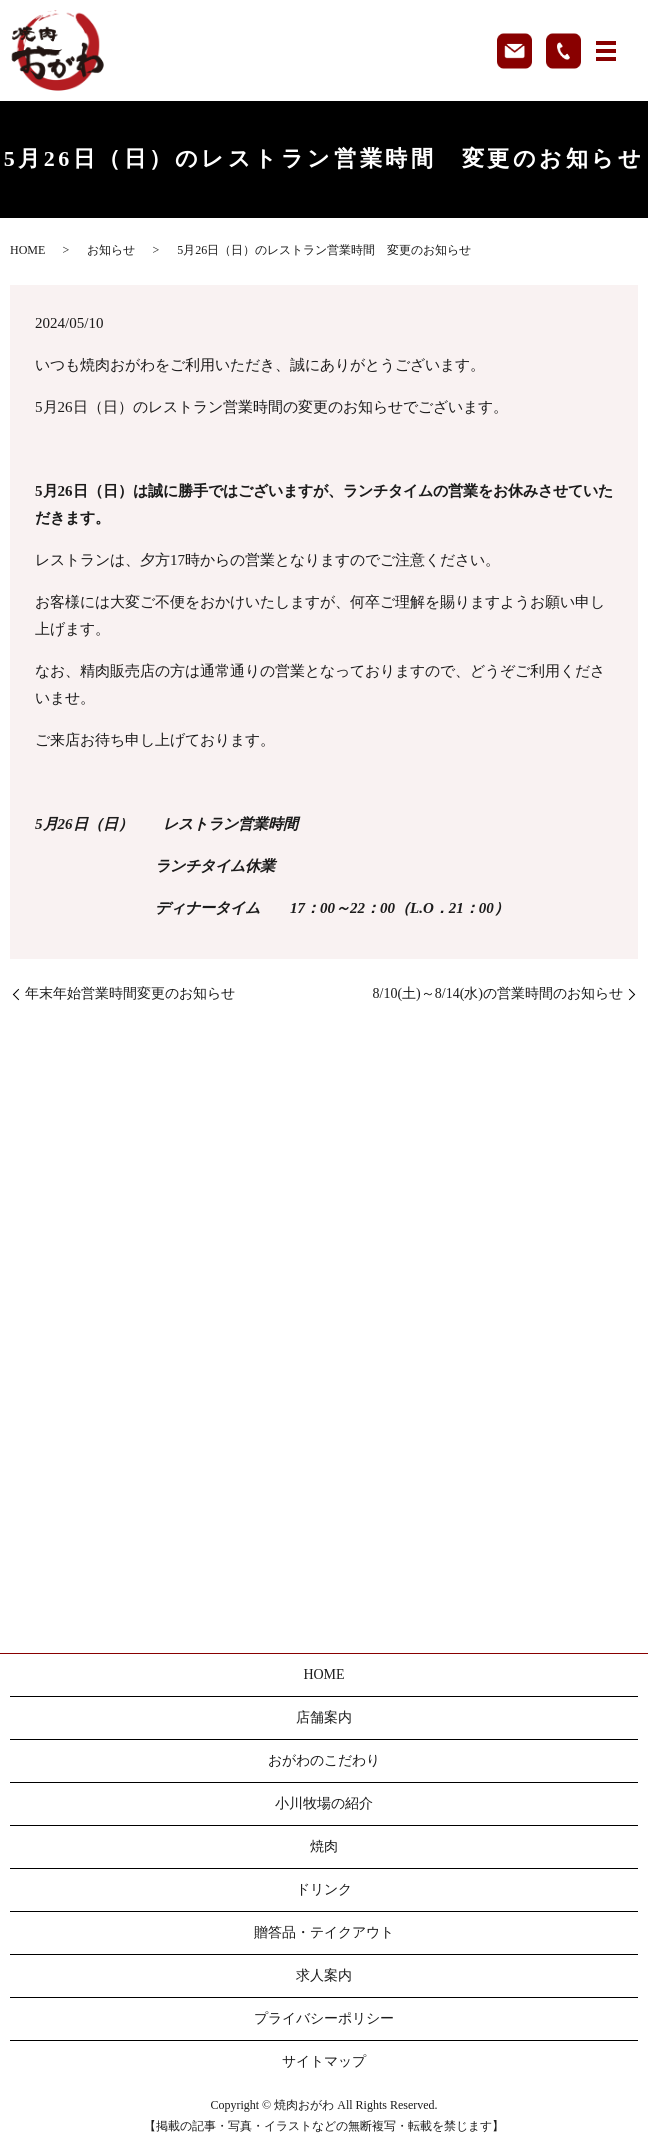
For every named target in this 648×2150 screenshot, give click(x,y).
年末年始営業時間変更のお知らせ (130, 993)
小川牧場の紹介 (324, 1803)
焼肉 (324, 1846)
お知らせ (111, 250)
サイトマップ (324, 2061)
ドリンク (324, 1889)
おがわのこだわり (324, 1760)
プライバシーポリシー (324, 2018)
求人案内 (324, 1975)
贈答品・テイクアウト (324, 1932)
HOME (27, 250)
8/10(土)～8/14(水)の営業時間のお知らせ (498, 993)
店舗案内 (324, 1717)
